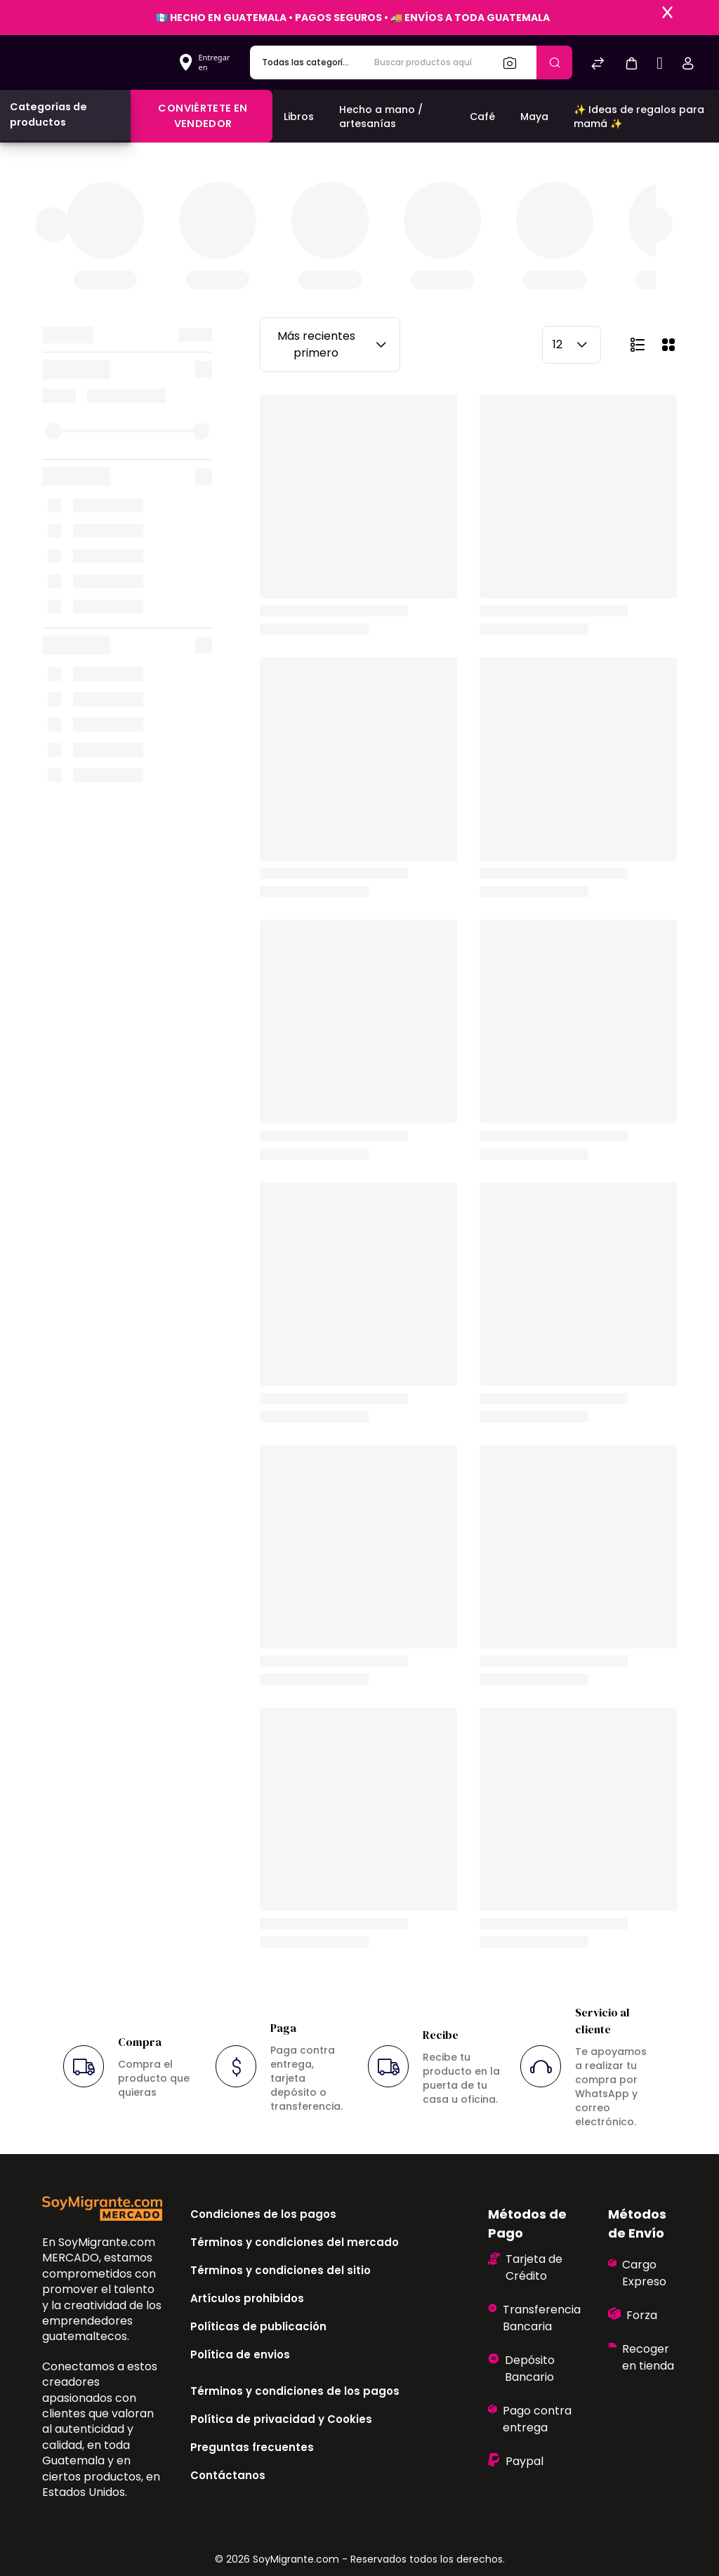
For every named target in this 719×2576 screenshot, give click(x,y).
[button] (631, 63)
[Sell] (660, 65)
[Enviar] (554, 62)
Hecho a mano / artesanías (381, 117)
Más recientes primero (333, 344)
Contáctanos (227, 2475)
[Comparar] (597, 65)
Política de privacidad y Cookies (281, 2419)
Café (482, 117)
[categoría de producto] (306, 62)
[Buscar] (514, 62)
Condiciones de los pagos (263, 2214)
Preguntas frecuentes (252, 2447)
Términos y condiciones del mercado (294, 2242)
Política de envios (240, 2354)
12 (572, 344)
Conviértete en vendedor (202, 116)
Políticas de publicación (258, 2326)
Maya (534, 117)
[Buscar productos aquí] (427, 62)
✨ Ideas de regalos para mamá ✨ (639, 117)
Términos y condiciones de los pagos (295, 2391)
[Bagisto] (94, 62)
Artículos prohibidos (247, 2298)
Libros (299, 117)
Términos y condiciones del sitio (280, 2270)
